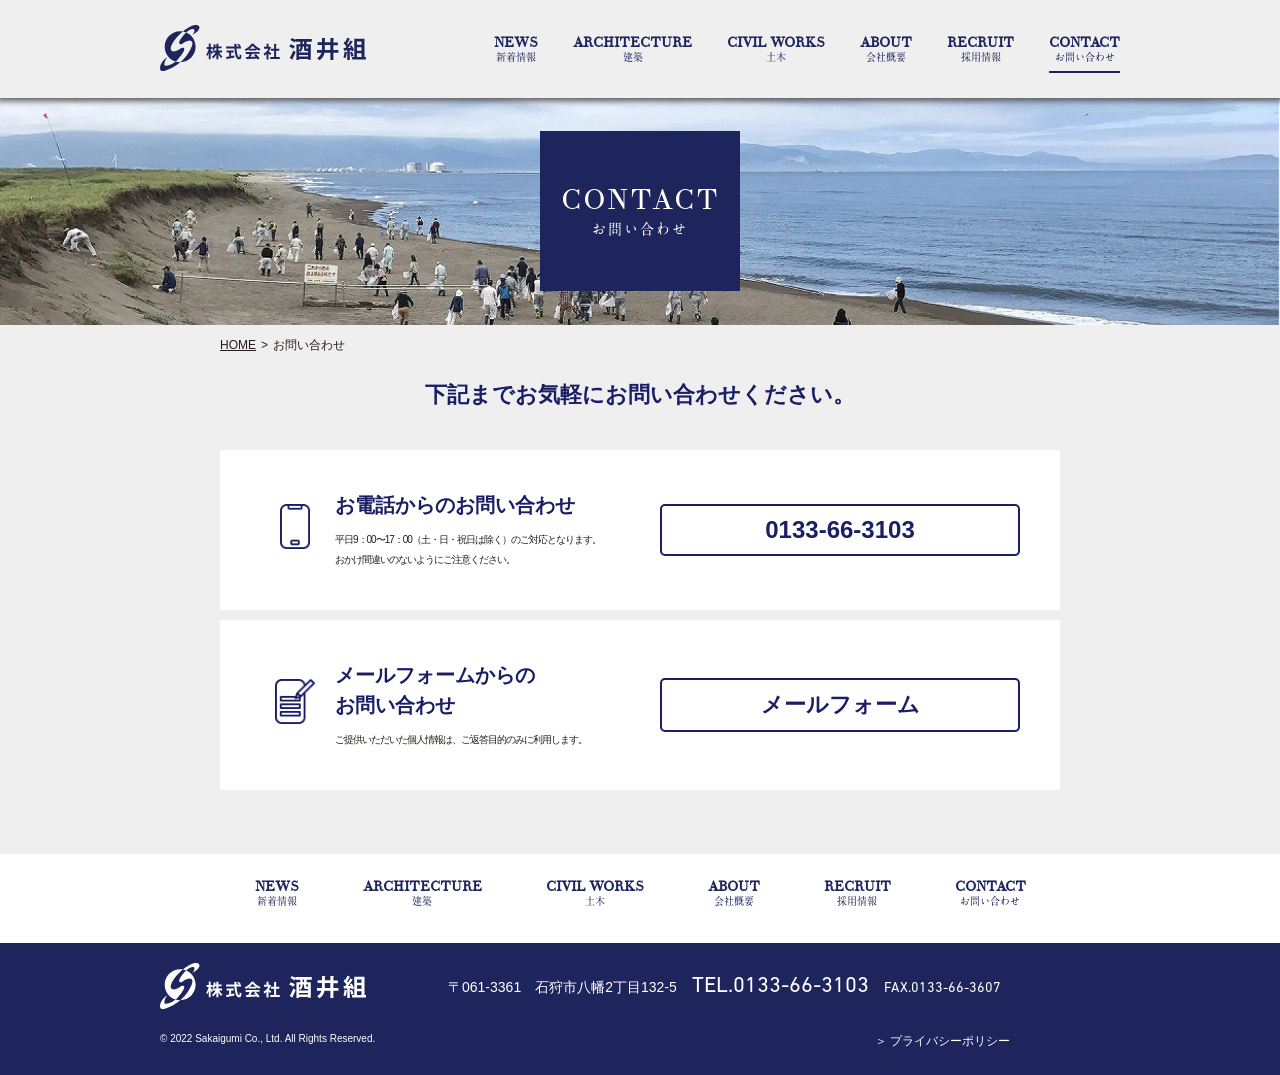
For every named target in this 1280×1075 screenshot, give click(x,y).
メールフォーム (840, 704)
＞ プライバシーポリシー (942, 1041)
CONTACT (1084, 49)
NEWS (516, 49)
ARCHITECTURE (632, 49)
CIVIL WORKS (776, 49)
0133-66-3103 (839, 529)
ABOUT (886, 49)
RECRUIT (980, 49)
